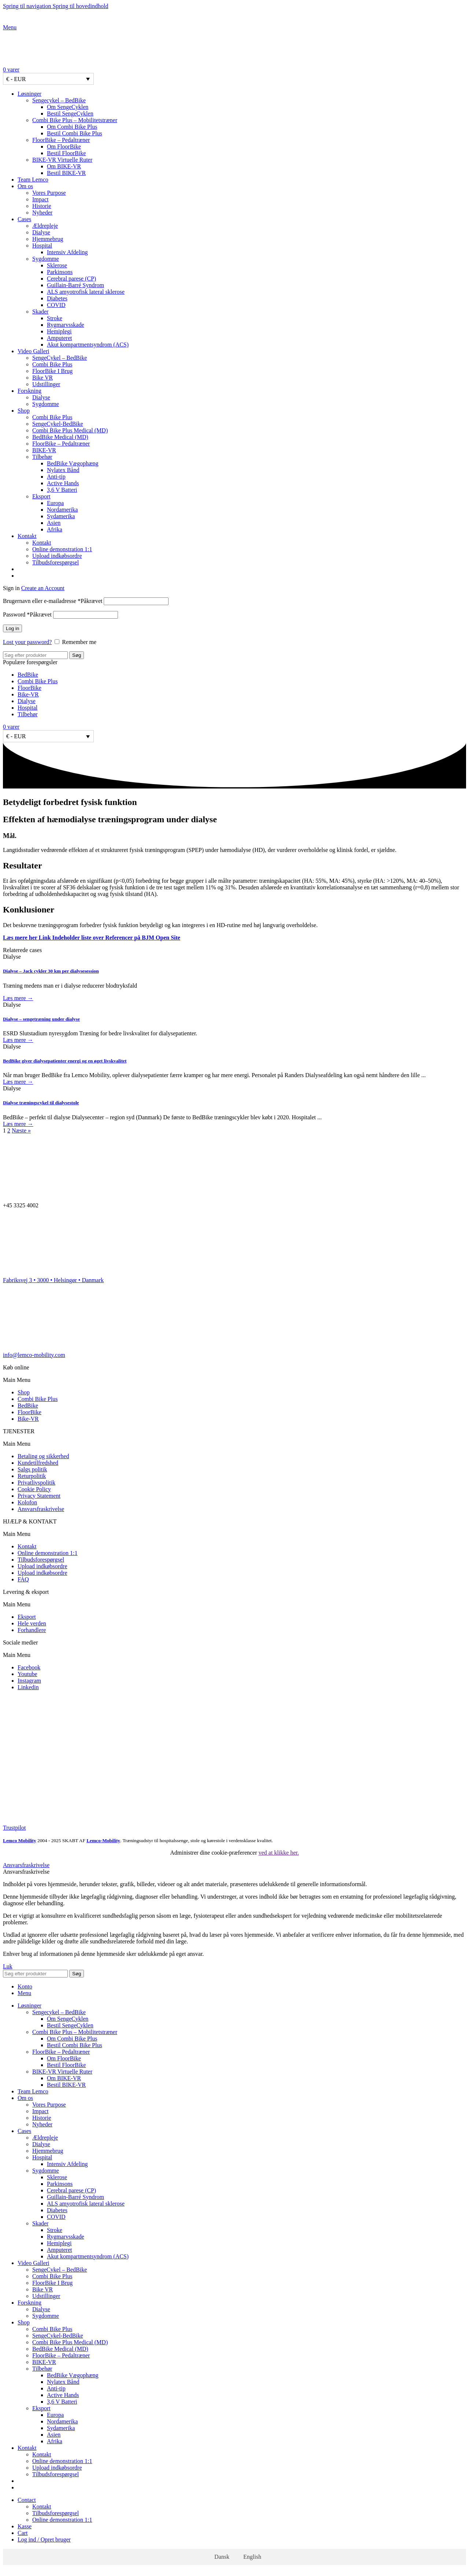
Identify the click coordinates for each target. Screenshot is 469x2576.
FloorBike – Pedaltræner (61, 140)
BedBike (28, 675)
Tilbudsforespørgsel (55, 562)
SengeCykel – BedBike (59, 358)
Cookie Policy (34, 1489)
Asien (53, 523)
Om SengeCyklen (67, 107)
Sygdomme (45, 259)
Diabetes (57, 298)
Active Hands (63, 483)
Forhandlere (32, 1630)
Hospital (42, 245)
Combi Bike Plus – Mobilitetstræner (74, 120)
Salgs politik (32, 1469)
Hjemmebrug (47, 239)
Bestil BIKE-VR (66, 173)
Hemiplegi (59, 331)
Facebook (29, 1667)
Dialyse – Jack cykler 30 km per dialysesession (51, 971)
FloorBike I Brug (52, 371)
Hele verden (32, 1623)
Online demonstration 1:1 (62, 549)
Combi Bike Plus (52, 364)
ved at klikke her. (279, 1852)
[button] (234, 1380)
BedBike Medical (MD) (60, 437)
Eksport (41, 496)
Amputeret (59, 338)
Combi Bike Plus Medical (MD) (70, 430)
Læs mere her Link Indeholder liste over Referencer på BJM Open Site (91, 937)
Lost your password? (27, 642)
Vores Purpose (49, 193)
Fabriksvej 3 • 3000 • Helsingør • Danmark (53, 1280)
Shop (24, 1392)
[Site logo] (49, 21)
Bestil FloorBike (66, 153)
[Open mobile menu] (9, 27)
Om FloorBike (64, 146)
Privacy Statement (39, 1496)
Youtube (27, 1674)
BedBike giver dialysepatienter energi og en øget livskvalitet (64, 1061)
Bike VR (42, 377)
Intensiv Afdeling (67, 252)
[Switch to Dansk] (218, 2557)
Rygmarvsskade (65, 325)
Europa (55, 503)
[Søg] (35, 655)
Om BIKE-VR (64, 166)
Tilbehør (42, 457)
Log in (12, 628)
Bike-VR (28, 694)
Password (27, 614)
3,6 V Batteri (62, 490)
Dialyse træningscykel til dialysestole (41, 1102)
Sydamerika (61, 516)
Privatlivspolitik (36, 1482)
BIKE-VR (44, 450)
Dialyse (41, 232)
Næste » (21, 1130)
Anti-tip (56, 476)
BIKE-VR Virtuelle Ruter (62, 160)
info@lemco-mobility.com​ (34, 1355)
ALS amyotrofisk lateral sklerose (86, 292)
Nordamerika (62, 509)
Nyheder (42, 212)
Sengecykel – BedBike (59, 100)
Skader (40, 311)
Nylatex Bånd (63, 470)
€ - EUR (16, 79)
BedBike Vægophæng (73, 463)
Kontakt (41, 542)
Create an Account (42, 588)
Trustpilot (14, 1828)
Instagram (29, 1680)
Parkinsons (60, 272)
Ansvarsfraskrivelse (41, 1509)
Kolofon (27, 1502)
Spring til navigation (28, 6)
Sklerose (57, 265)
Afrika (54, 529)
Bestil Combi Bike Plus (74, 133)
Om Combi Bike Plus (72, 127)
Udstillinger (46, 384)
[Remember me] (57, 641)
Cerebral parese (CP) (71, 278)
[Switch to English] (242, 575)
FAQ (23, 1579)
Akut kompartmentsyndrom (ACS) (88, 344)
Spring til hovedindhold (80, 6)
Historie (41, 206)
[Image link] (21, 1713)
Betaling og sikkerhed (43, 1456)
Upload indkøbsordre (57, 556)
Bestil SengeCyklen (70, 113)
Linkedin (28, 1687)
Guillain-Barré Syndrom (75, 285)
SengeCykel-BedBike (57, 424)
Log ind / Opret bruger (44, 2539)
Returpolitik (32, 1476)
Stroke (54, 318)
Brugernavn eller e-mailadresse (52, 601)
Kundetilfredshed (38, 1463)
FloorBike (29, 688)
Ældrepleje (45, 226)
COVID (56, 305)
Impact (40, 199)
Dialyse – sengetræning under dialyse (41, 1019)
